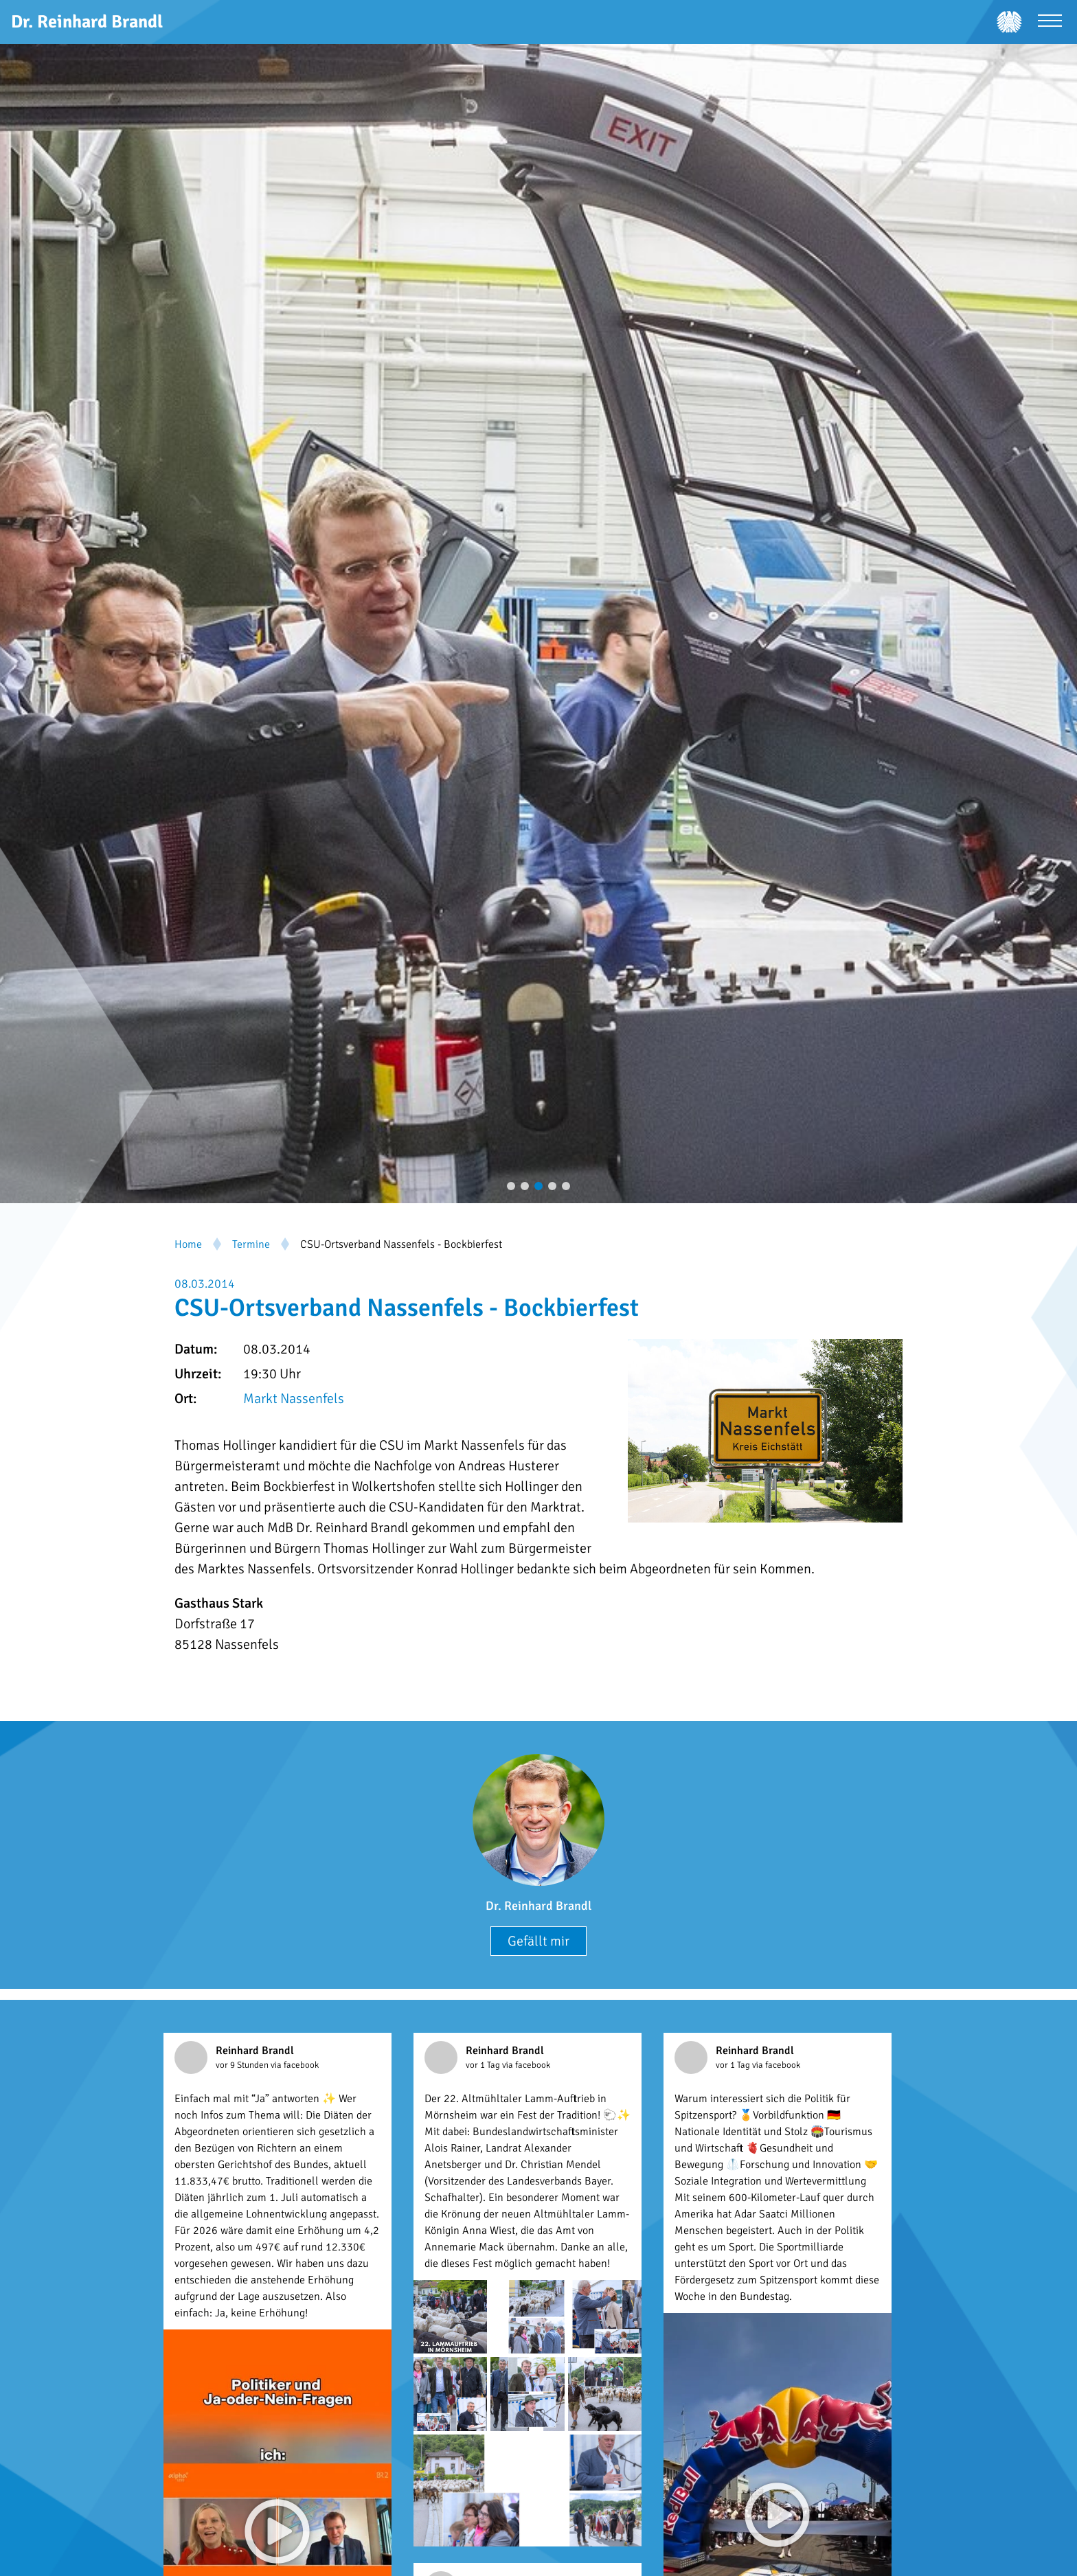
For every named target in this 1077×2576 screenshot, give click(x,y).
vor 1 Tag (484, 2065)
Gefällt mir (538, 1941)
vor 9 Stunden (243, 2065)
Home (188, 1244)
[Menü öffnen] (1050, 22)
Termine (251, 1244)
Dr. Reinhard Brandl (538, 1905)
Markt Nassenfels (293, 1398)
